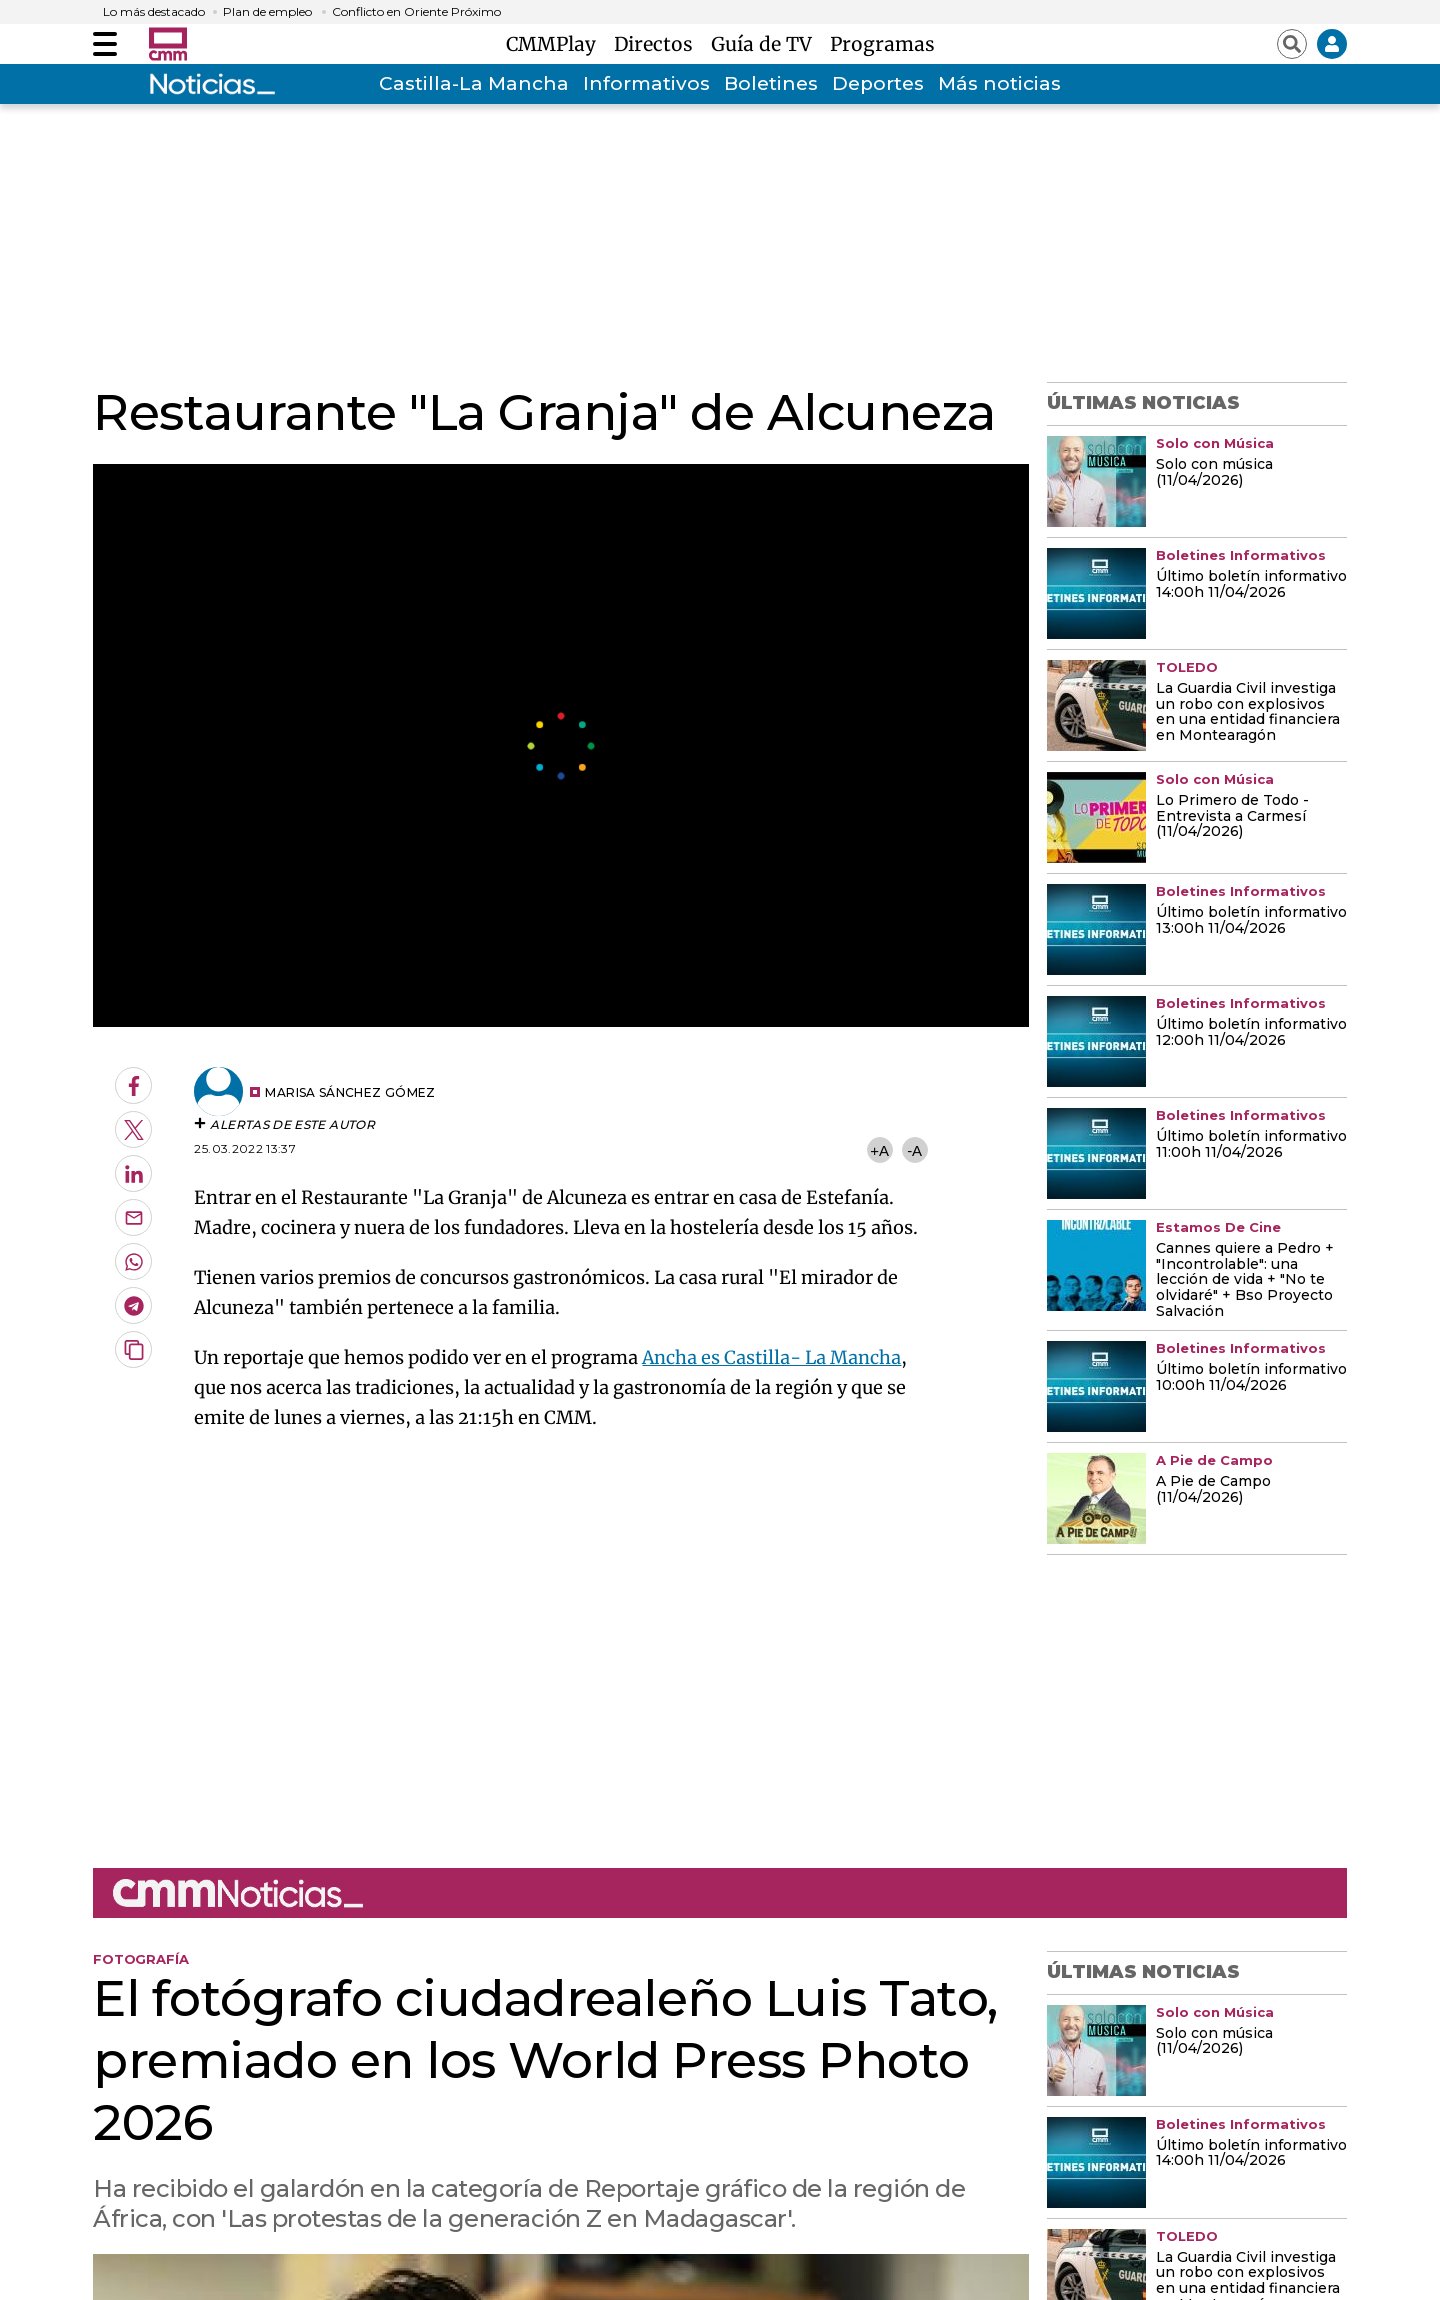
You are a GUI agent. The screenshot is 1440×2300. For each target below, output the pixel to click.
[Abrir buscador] (1292, 44)
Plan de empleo (267, 12)
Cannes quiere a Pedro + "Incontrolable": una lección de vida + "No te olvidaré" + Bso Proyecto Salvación (1245, 1281)
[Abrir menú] (105, 44)
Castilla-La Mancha (474, 83)
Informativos (646, 83)
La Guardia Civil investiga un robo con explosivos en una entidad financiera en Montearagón (1248, 713)
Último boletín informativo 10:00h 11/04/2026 (1251, 1378)
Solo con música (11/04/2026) (1214, 473)
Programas (882, 44)
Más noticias (999, 83)
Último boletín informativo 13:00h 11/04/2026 (1251, 921)
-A (914, 1150)
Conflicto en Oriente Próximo (416, 12)
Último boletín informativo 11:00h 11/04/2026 (1251, 1145)
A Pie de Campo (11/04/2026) (1213, 1490)
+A (879, 1150)
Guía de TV (766, 44)
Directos (658, 44)
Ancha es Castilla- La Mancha (771, 1357)
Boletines (771, 83)
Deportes (878, 83)
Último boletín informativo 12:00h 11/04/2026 (1251, 1033)
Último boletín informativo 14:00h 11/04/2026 (1251, 585)
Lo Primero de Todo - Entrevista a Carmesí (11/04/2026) (1232, 817)
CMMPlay (556, 44)
